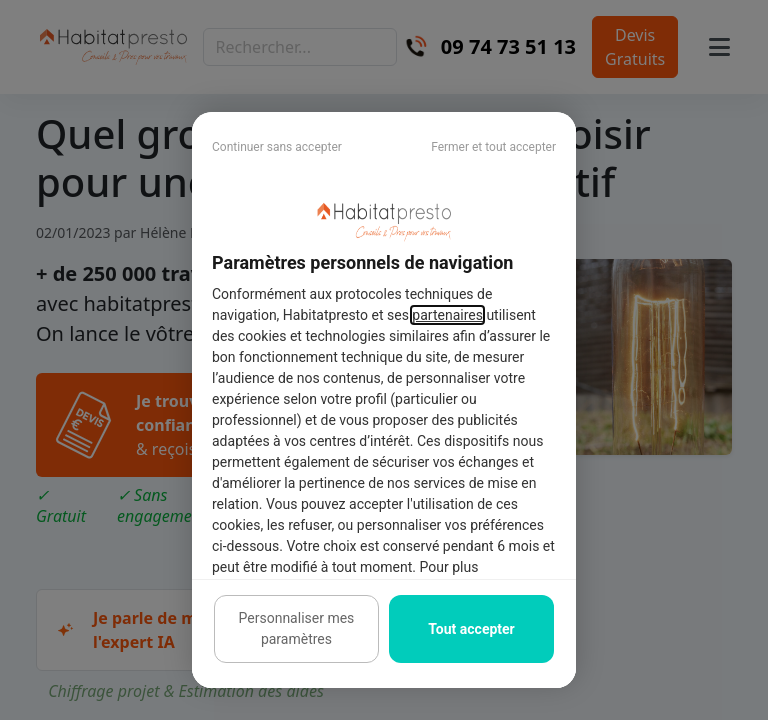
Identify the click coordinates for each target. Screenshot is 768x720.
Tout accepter (471, 629)
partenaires (447, 315)
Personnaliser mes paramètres (297, 628)
